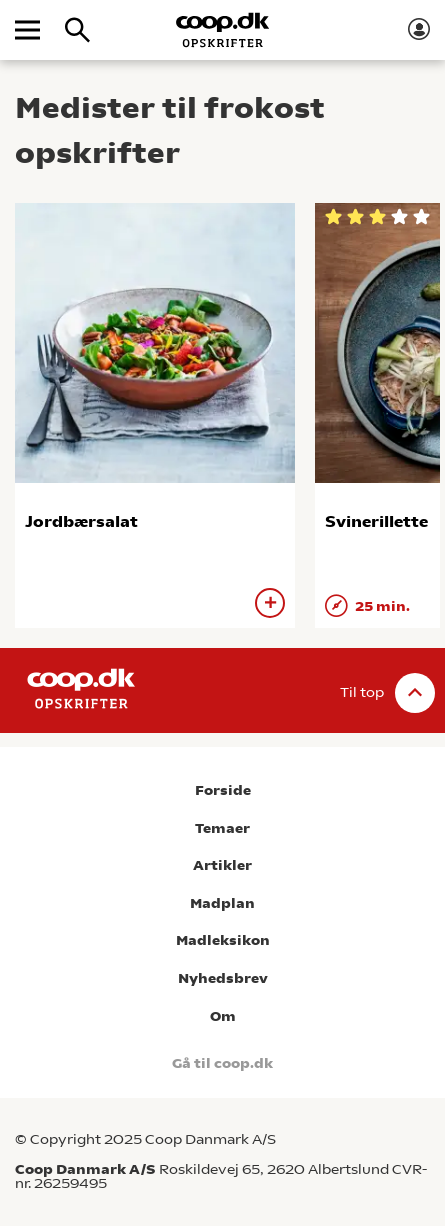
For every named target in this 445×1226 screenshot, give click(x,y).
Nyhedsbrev (223, 978)
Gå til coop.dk (222, 1063)
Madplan (222, 903)
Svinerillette (376, 521)
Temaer (222, 828)
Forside (223, 790)
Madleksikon (223, 940)
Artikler (222, 865)
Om (223, 1016)
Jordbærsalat (81, 521)
